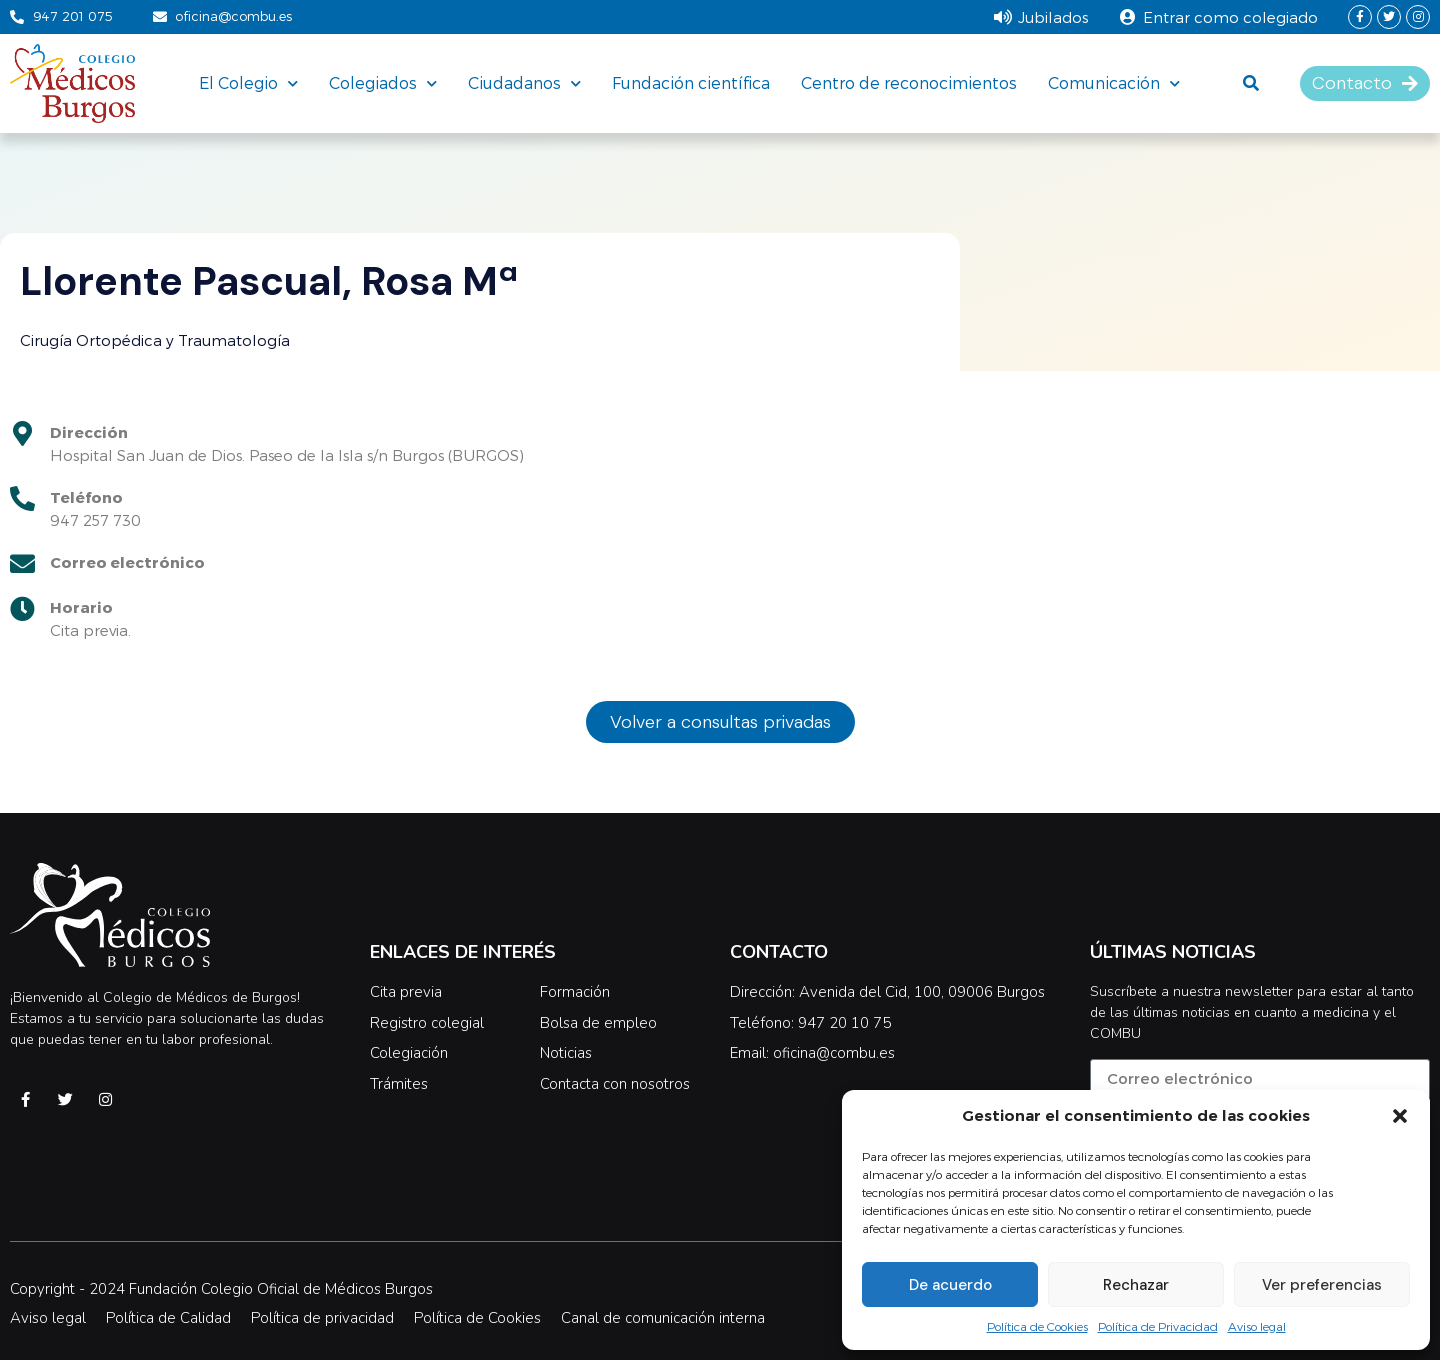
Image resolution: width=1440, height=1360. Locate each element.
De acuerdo (950, 1285)
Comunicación (1114, 83)
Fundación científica (691, 82)
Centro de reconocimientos (909, 82)
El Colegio (248, 83)
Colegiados (383, 83)
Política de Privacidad (1158, 1326)
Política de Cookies (1037, 1326)
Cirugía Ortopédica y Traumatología (155, 340)
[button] (1400, 1116)
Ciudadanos (524, 83)
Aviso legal (1257, 1326)
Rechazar (1136, 1285)
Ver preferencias (1322, 1285)
